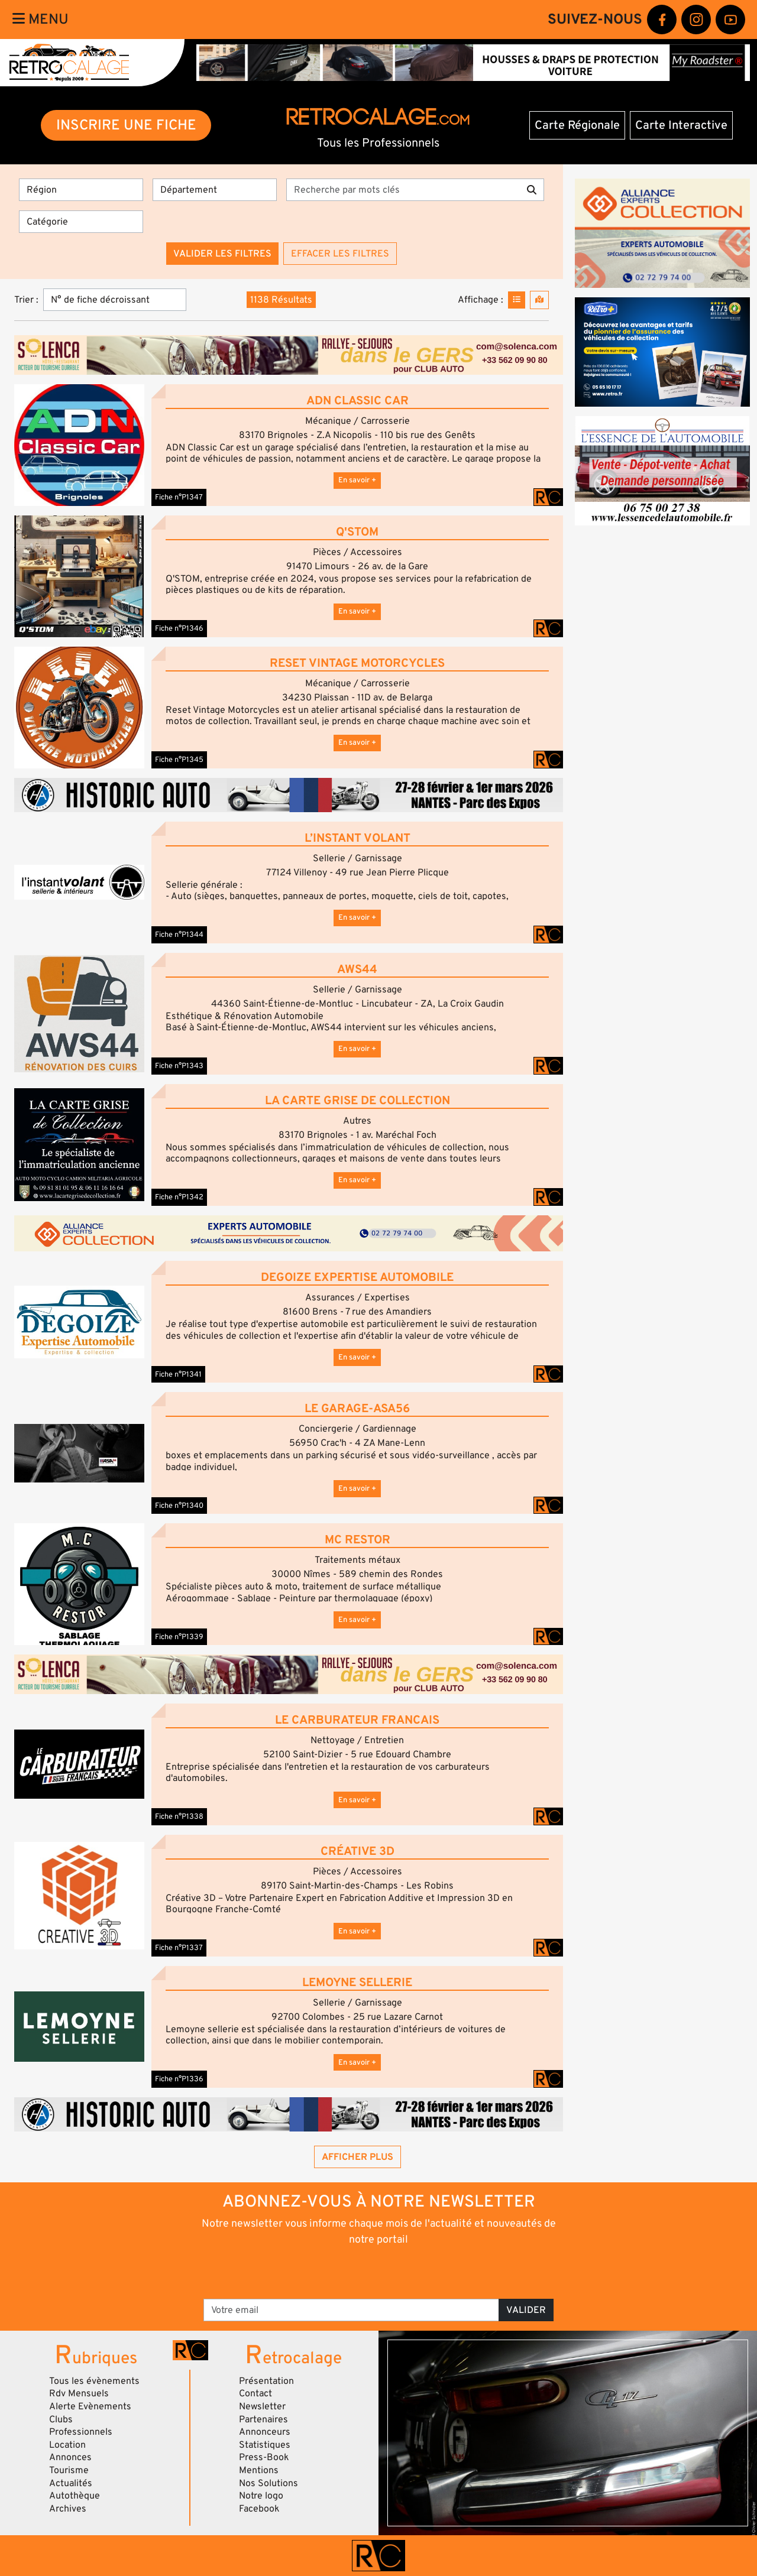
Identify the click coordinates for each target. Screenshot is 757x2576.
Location (67, 2444)
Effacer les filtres (340, 253)
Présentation (266, 2380)
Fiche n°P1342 (179, 1197)
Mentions (259, 2470)
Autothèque (74, 2495)
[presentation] (362, 2272)
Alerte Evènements (90, 2406)
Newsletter (262, 2406)
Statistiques (264, 2444)
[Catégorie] (81, 221)
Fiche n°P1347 (179, 497)
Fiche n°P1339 (179, 1636)
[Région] (81, 190)
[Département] (215, 190)
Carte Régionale (577, 125)
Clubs (61, 2419)
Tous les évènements (94, 2380)
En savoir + (357, 480)
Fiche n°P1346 (179, 628)
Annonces (70, 2457)
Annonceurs (264, 2431)
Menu (40, 19)
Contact (255, 2393)
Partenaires (263, 2419)
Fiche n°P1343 (179, 1065)
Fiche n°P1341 (178, 1374)
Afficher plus (357, 2156)
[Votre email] (351, 2310)
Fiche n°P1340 (179, 1505)
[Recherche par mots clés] (403, 190)
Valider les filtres (222, 253)
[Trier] (114, 299)
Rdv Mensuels (79, 2393)
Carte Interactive (681, 125)
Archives (67, 2508)
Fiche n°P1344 (179, 934)
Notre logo (261, 2495)
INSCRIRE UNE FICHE (126, 125)
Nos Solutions (268, 2483)
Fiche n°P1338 (179, 1816)
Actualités (70, 2483)
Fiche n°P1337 (179, 1947)
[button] (79, 445)
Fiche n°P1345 (179, 759)
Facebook (259, 2508)
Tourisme (69, 2470)
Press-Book (264, 2457)
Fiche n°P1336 (179, 2079)
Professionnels (80, 2431)
